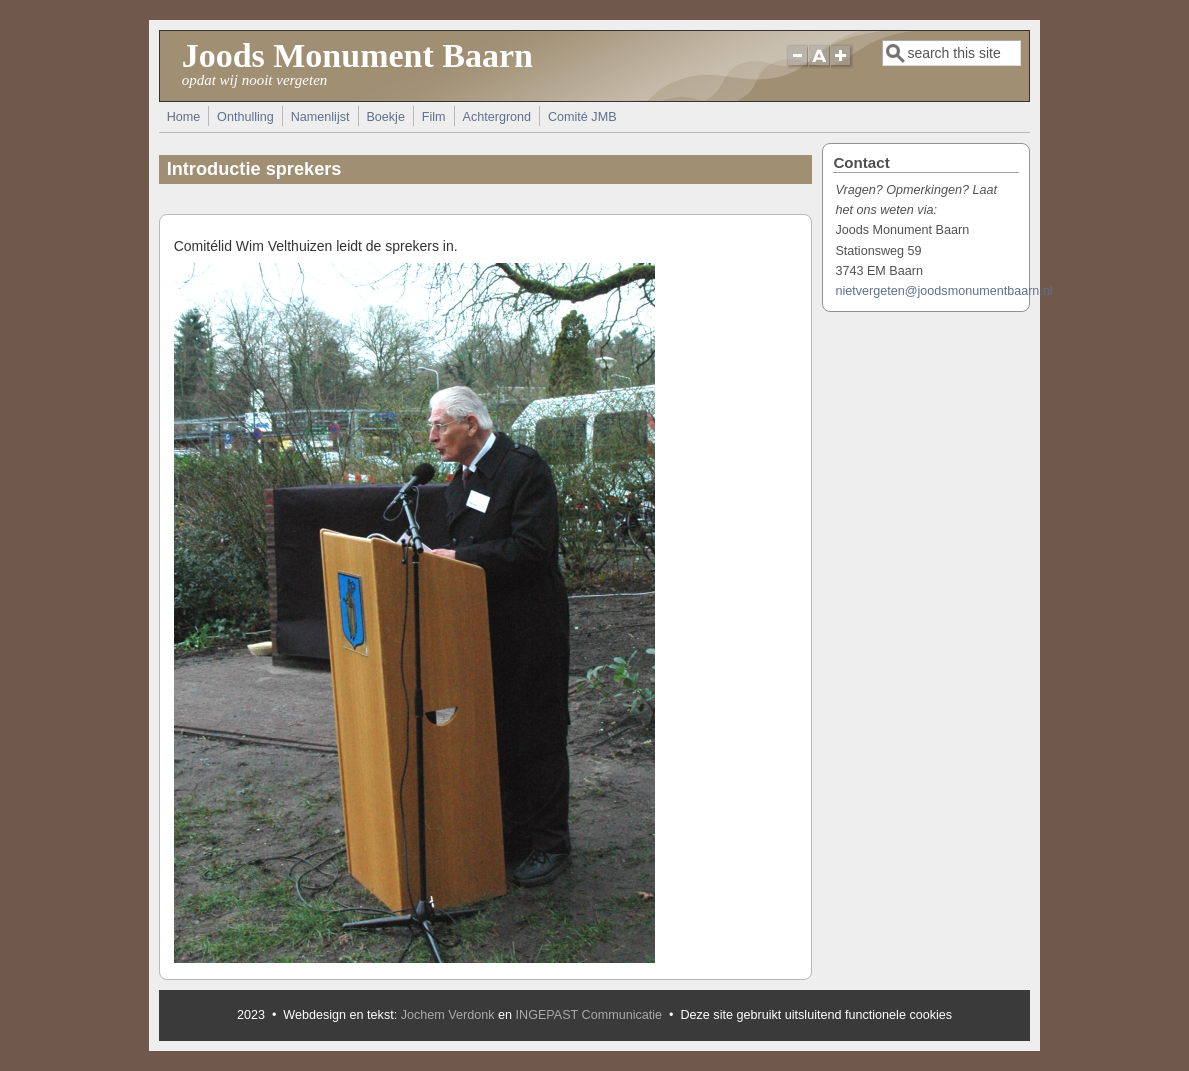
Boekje (385, 117)
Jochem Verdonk (448, 1015)
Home (184, 117)
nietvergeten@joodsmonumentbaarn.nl (943, 291)
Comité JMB (582, 117)
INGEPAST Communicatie (589, 1015)
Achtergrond (496, 117)
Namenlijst (320, 117)
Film (434, 117)
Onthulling (245, 117)
